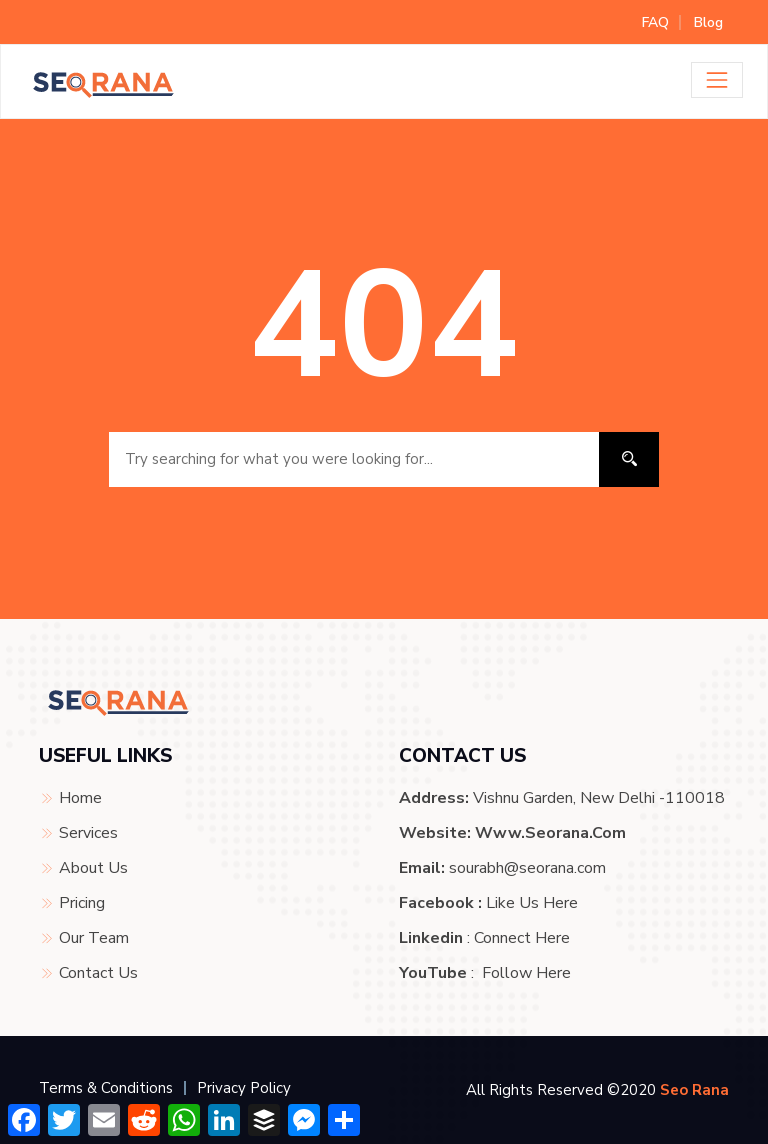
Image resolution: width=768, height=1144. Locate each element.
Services (88, 833)
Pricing (82, 903)
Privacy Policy (244, 1088)
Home (80, 798)
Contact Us (98, 973)
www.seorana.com (550, 833)
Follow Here (526, 973)
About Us (93, 868)
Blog (708, 22)
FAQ (655, 22)
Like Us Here (532, 903)
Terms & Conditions (106, 1088)
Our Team (94, 938)
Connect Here (522, 938)
